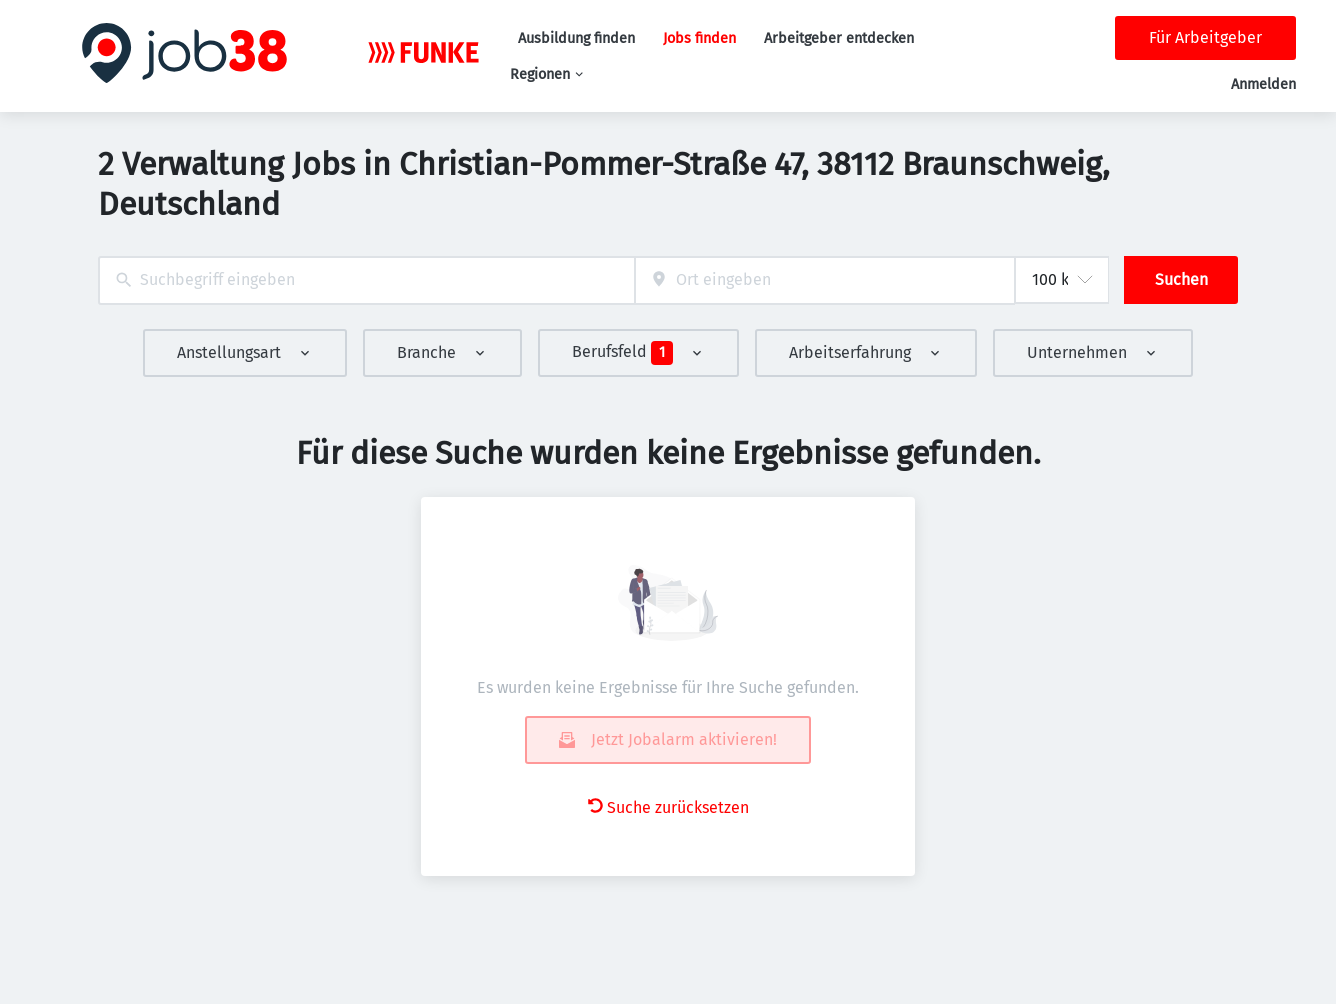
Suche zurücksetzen (668, 807)
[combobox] (366, 280)
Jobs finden (699, 38)
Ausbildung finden (576, 38)
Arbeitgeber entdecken (839, 38)
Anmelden (1263, 84)
